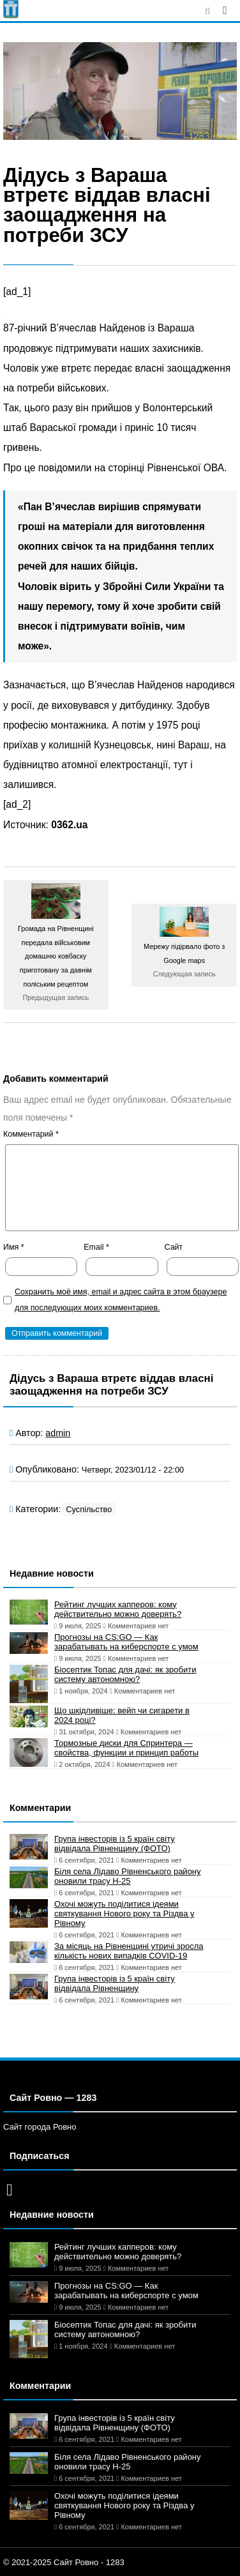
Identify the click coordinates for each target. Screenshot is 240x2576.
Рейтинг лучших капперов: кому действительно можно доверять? (117, 1609)
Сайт (174, 1247)
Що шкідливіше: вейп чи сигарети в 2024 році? (122, 1715)
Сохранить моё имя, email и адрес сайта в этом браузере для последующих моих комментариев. (121, 1299)
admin (57, 1433)
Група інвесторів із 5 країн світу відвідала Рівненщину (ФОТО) (114, 1843)
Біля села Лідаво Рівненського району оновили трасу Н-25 (127, 1876)
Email (96, 1247)
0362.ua (69, 824)
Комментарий (31, 1134)
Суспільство (89, 1509)
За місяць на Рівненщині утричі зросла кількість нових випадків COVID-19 (129, 1950)
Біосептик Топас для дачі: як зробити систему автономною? (125, 1674)
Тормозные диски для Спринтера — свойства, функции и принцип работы (126, 1747)
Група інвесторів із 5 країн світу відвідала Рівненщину (114, 1983)
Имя (13, 1247)
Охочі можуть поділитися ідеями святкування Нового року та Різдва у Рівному (124, 1913)
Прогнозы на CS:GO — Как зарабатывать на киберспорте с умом (126, 1641)
